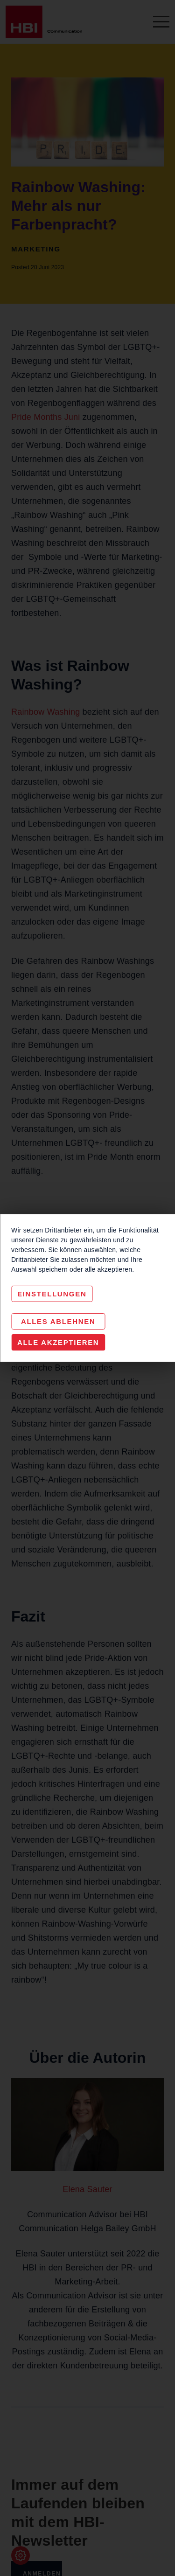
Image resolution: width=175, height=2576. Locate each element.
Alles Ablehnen (58, 1321)
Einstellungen (51, 1294)
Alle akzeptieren (58, 1342)
